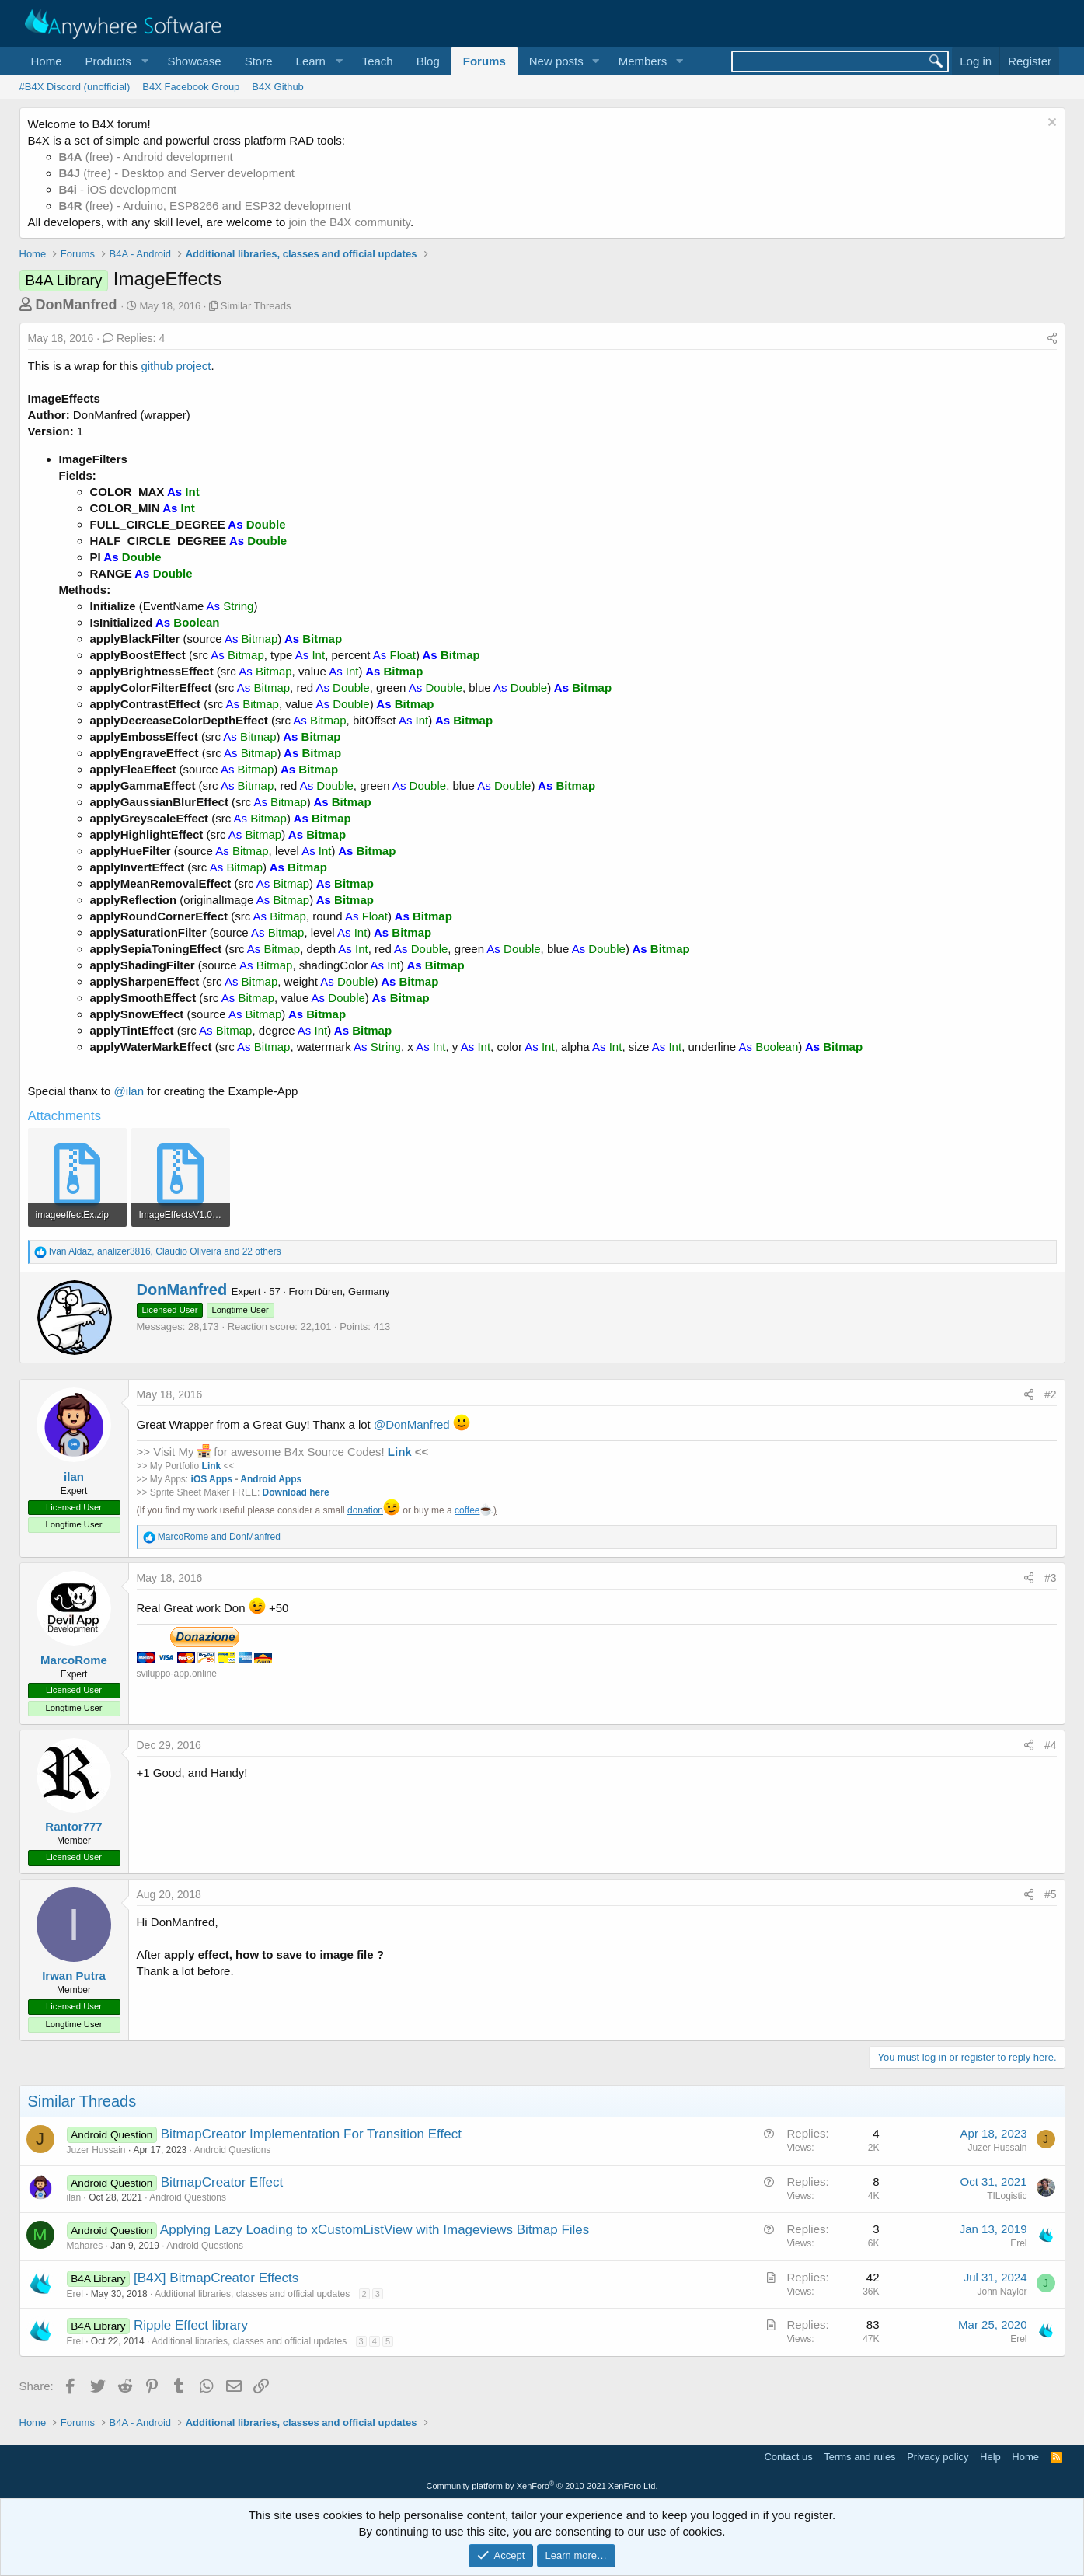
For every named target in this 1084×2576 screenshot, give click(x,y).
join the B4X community (349, 222)
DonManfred (76, 304)
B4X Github (278, 86)
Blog (428, 61)
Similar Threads (256, 306)
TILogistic (1006, 2195)
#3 (1050, 1578)
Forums (484, 61)
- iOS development (118, 189)
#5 (1050, 1894)
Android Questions (232, 2150)
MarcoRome (73, 1660)
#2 (1050, 1394)
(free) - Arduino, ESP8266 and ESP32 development (205, 205)
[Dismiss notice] (1050, 124)
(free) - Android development (146, 156)
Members (643, 61)
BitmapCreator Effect (222, 2182)
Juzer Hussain (96, 2150)
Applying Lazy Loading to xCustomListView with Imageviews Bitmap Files (374, 2229)
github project (176, 365)
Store (259, 61)
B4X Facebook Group (190, 86)
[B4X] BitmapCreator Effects (216, 2278)
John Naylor (1001, 2291)
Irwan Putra (74, 1975)
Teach (377, 61)
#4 (1050, 1745)
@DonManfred (412, 1424)
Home (46, 61)
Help (990, 2457)
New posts (556, 61)
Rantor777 (73, 1826)
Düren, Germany (352, 1291)
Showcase (194, 61)
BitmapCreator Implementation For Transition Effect (311, 2134)
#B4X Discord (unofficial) (75, 86)
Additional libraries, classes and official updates (252, 2293)
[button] (115, 61)
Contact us (788, 2457)
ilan (74, 1476)
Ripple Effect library (191, 2325)
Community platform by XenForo (542, 2485)
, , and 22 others (165, 1251)
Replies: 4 (134, 338)
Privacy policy (937, 2457)
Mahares (85, 2245)
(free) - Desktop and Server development (177, 173)
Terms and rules (859, 2457)
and (219, 1536)
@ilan (128, 1091)
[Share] (1052, 339)
